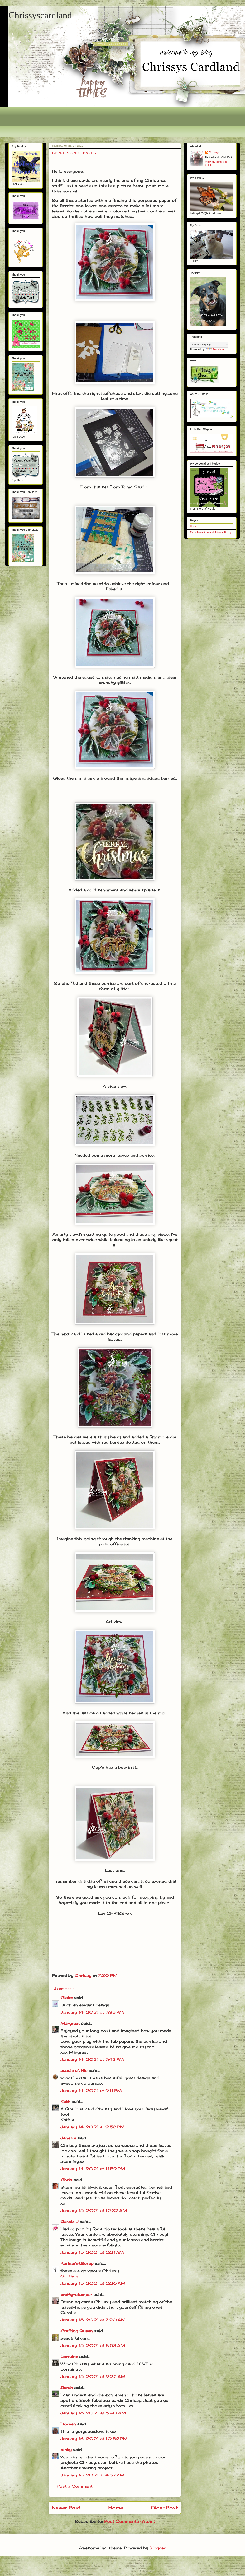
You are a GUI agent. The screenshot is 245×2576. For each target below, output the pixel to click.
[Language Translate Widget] (209, 345)
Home (115, 2507)
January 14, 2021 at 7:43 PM (92, 2059)
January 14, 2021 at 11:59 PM (92, 2168)
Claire (67, 1997)
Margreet (70, 2023)
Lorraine (69, 2356)
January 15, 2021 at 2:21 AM (92, 2252)
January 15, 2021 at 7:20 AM (93, 2319)
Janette (68, 2138)
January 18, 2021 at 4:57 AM (92, 2475)
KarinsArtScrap (76, 2263)
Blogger (158, 2548)
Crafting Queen (76, 2330)
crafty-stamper (76, 2294)
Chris (66, 2179)
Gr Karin (69, 2276)
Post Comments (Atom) (129, 2521)
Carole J (69, 2221)
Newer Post (66, 2507)
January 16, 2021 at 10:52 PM (94, 2438)
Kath (65, 2101)
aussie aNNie (73, 2070)
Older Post (164, 2507)
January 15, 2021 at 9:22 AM (92, 2376)
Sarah (66, 2387)
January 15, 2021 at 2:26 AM (92, 2283)
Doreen (68, 2424)
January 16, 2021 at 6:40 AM (93, 2413)
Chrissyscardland (40, 15)
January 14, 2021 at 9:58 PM (92, 2126)
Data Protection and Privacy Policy (210, 532)
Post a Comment (75, 2486)
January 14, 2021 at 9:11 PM (91, 2090)
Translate (214, 349)
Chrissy (214, 152)
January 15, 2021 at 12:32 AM (93, 2210)
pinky (66, 2449)
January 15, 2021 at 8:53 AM (92, 2345)
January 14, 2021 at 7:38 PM (92, 2012)
